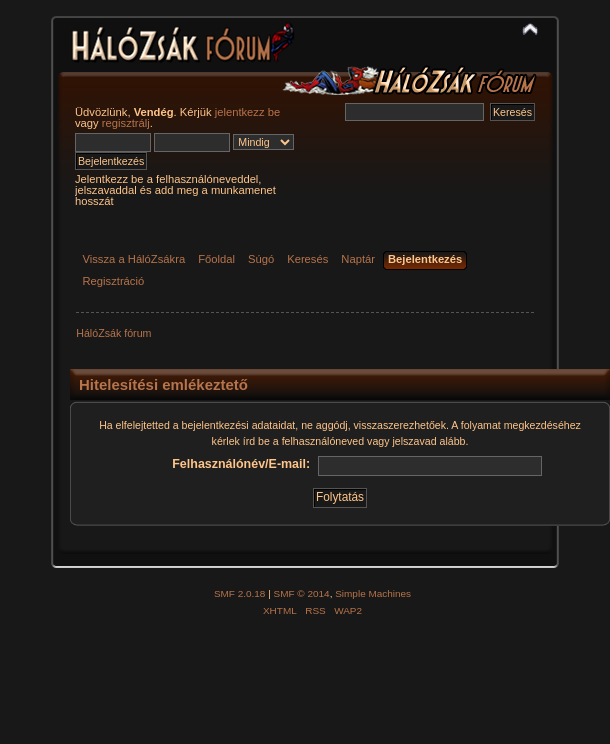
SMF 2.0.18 (240, 593)
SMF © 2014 (302, 593)
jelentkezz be (247, 112)
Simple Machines (373, 593)
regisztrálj (126, 123)
